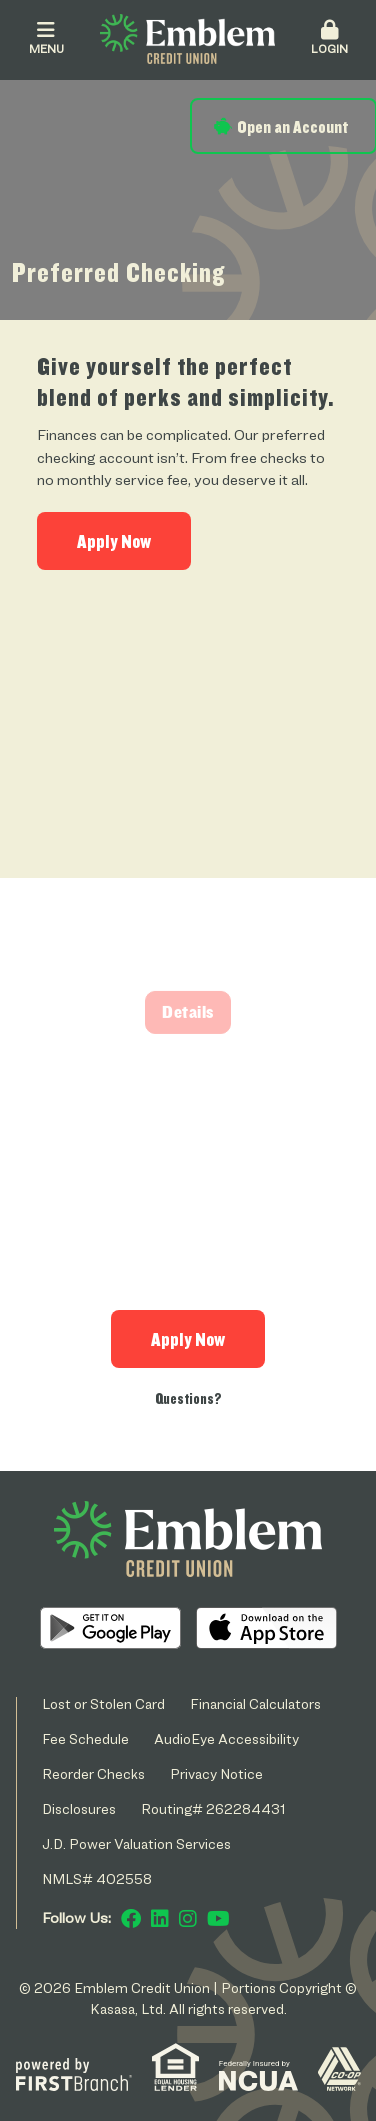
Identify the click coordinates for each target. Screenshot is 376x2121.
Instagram (188, 1919)
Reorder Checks (93, 1773)
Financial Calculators (255, 1703)
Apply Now (114, 541)
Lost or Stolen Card (103, 1703)
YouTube (218, 1919)
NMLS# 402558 (97, 1878)
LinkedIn (160, 1919)
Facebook (131, 1919)
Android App (110, 1628)
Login (329, 38)
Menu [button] (46, 38)
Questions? (188, 1399)
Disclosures (79, 1808)
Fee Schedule (85, 1738)
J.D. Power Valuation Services (136, 1843)
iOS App (266, 1628)
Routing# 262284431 (213, 1808)
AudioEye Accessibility (226, 1738)
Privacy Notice (216, 1773)
